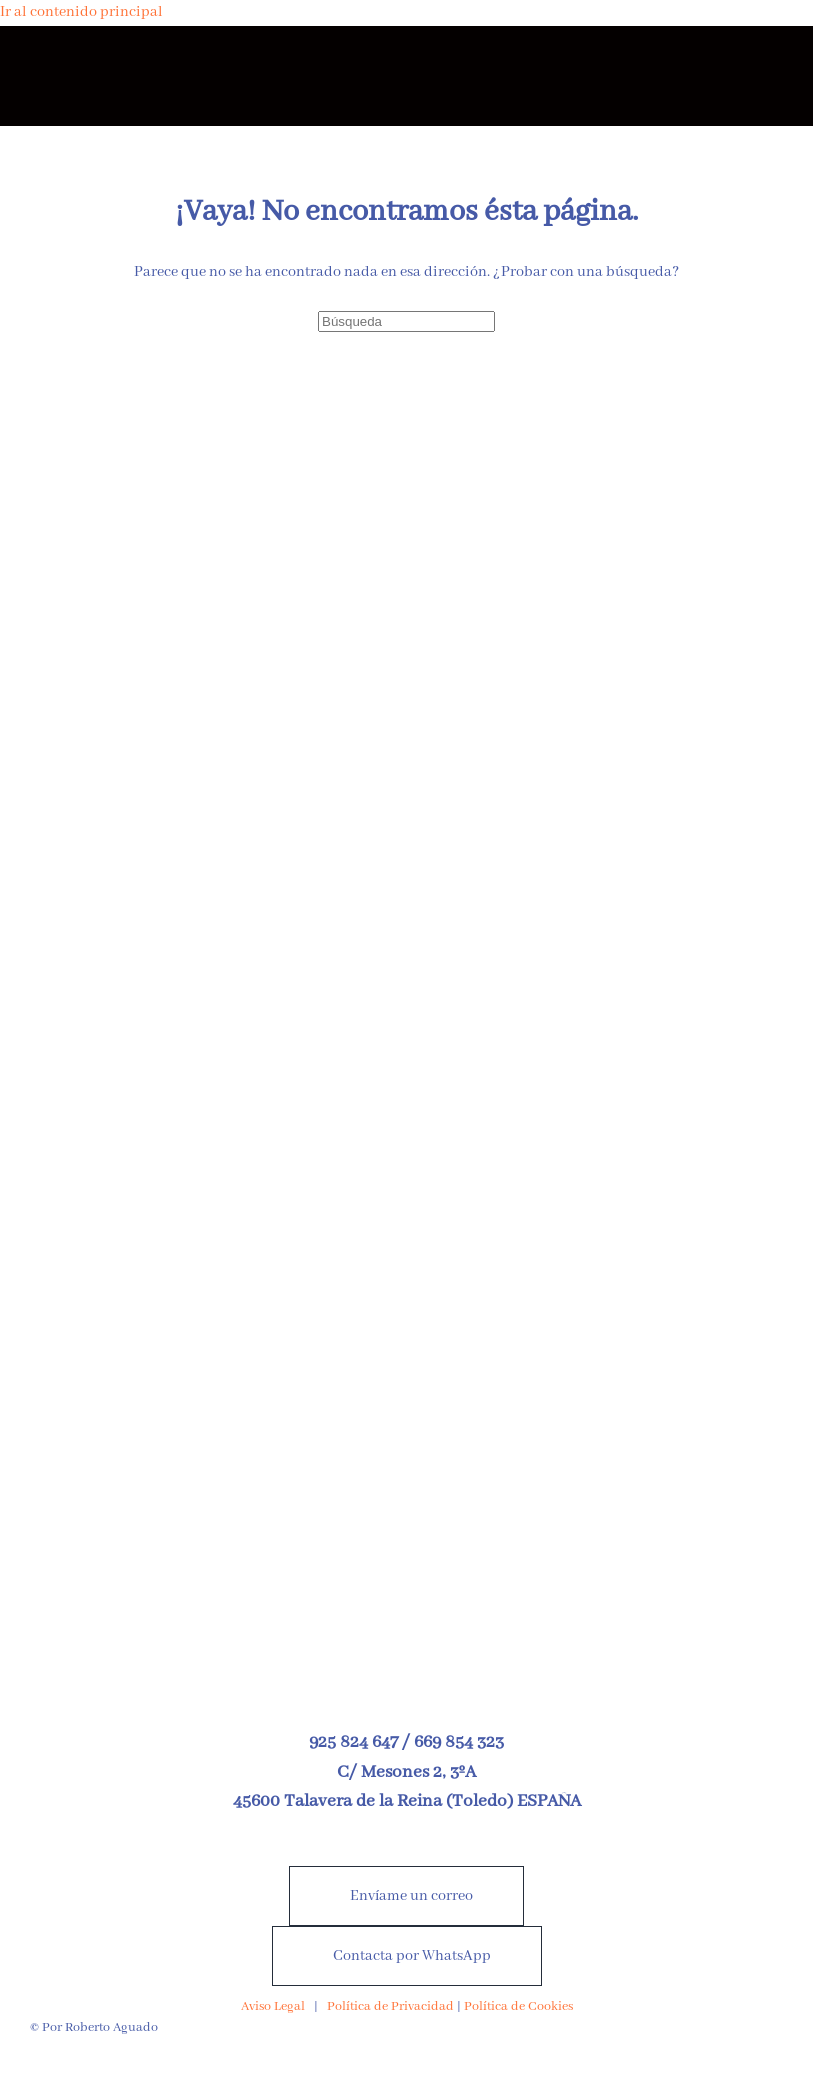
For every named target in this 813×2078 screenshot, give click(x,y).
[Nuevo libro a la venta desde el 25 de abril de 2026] (406, 1302)
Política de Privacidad (390, 2006)
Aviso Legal (273, 2006)
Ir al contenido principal (81, 12)
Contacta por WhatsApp (412, 1956)
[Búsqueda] (406, 321)
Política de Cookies (518, 2006)
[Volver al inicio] (407, 76)
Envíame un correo (411, 1896)
